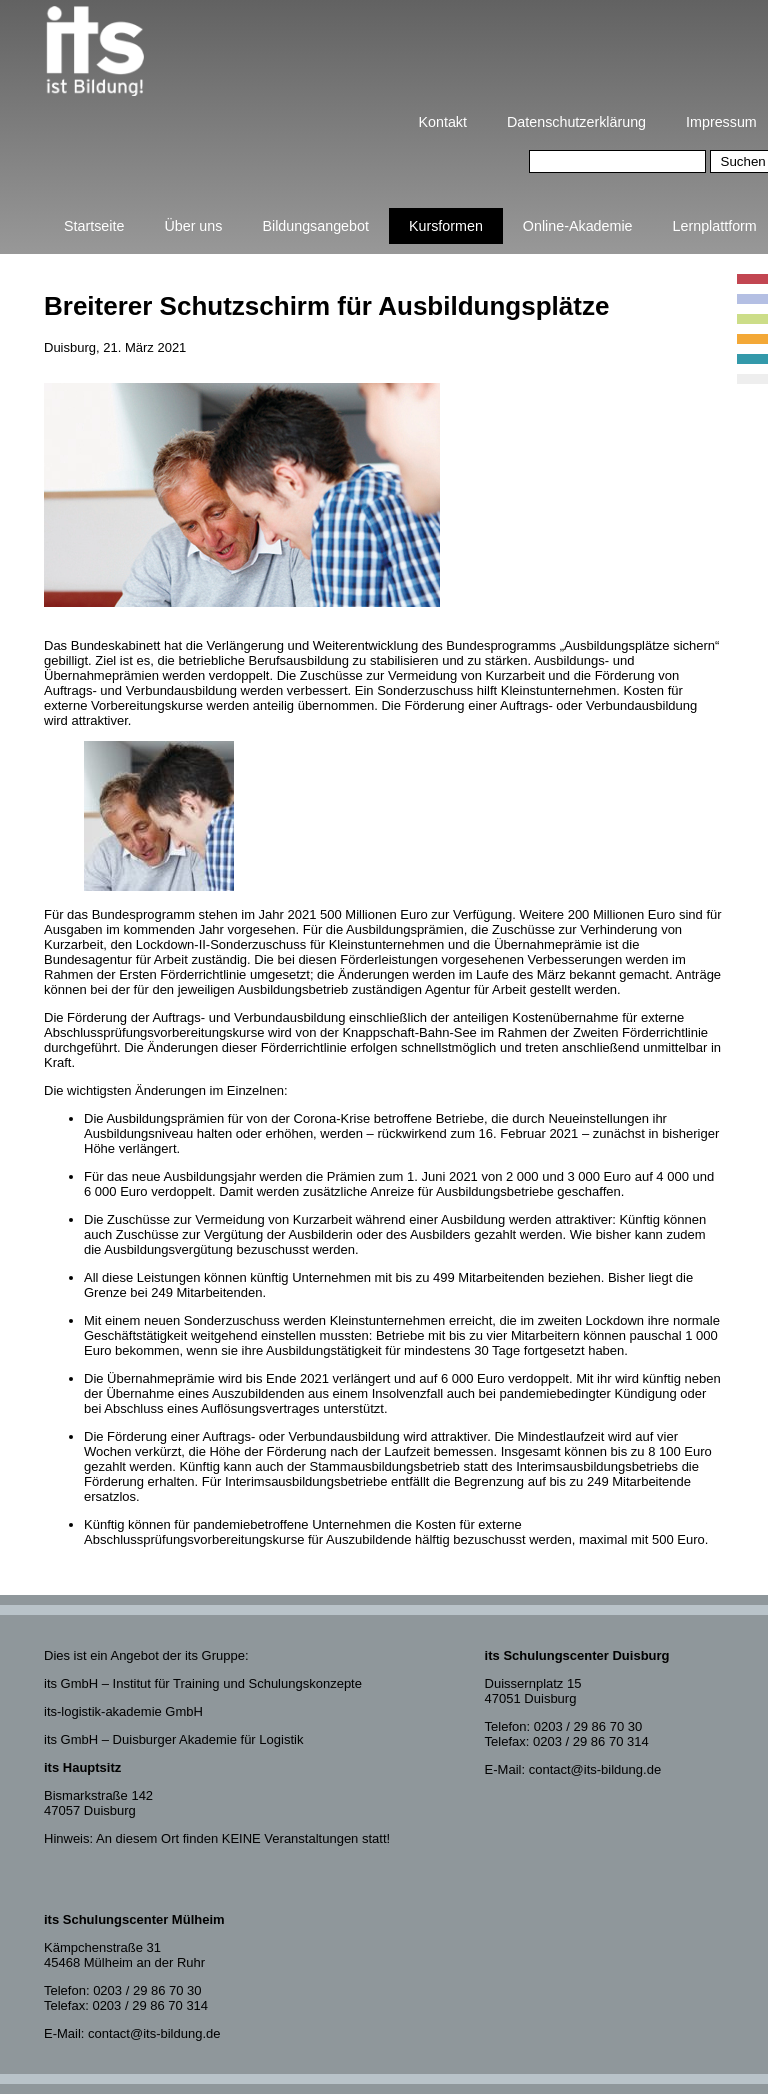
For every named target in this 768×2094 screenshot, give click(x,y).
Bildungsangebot (315, 226)
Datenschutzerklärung (576, 122)
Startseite (94, 226)
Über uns (193, 226)
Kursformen (446, 226)
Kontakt (443, 122)
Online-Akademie (578, 226)
